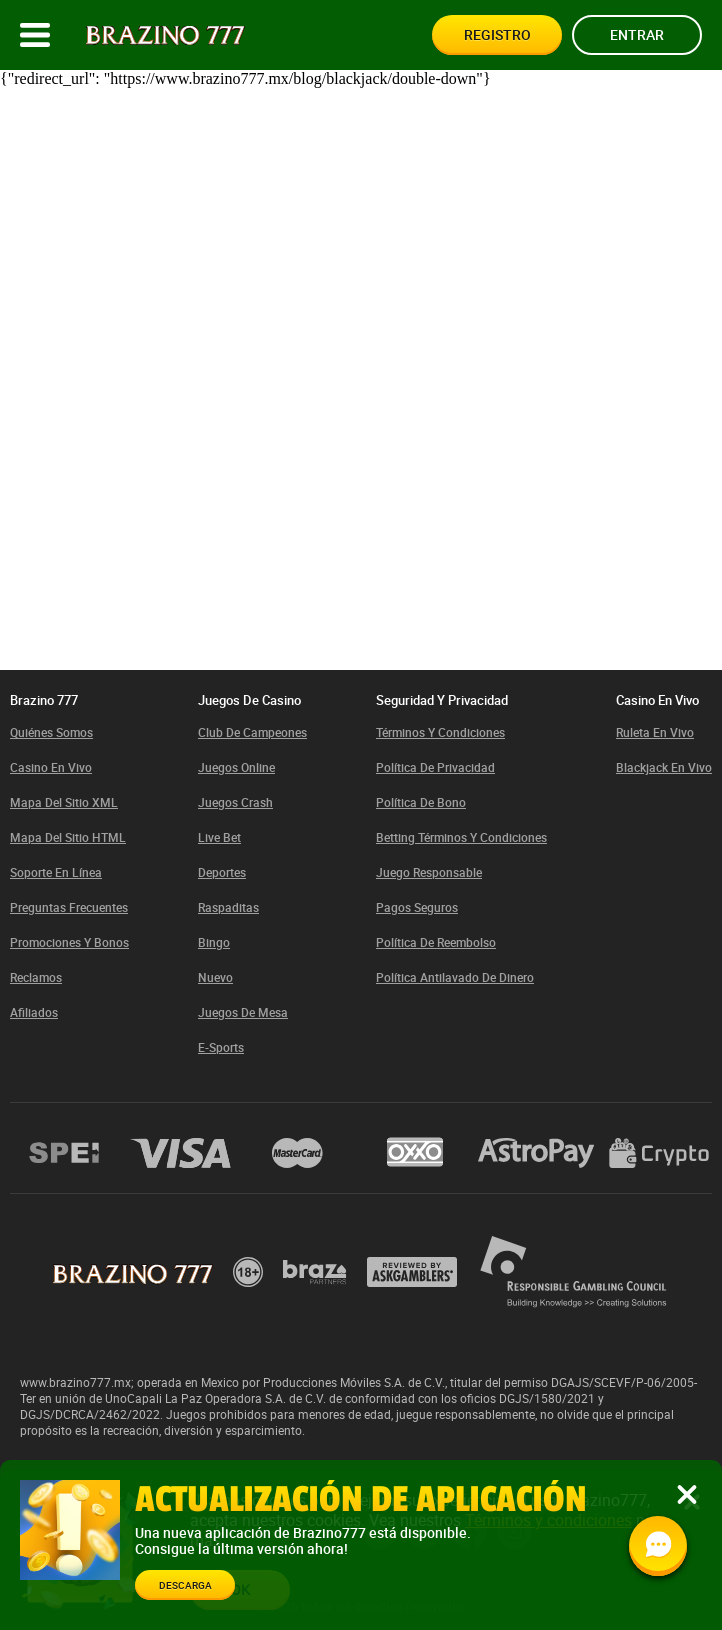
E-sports (221, 1047)
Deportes (222, 872)
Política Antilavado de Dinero (455, 977)
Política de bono (421, 802)
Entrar (637, 34)
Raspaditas (228, 907)
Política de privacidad (435, 767)
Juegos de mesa (243, 1012)
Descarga (185, 1585)
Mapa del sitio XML (64, 802)
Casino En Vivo (51, 767)
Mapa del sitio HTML (68, 837)
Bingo (214, 942)
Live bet (219, 837)
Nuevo (215, 977)
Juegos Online (236, 767)
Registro (497, 34)
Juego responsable (429, 872)
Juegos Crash (235, 802)
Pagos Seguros (417, 907)
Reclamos (36, 977)
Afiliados (34, 1012)
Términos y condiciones (440, 732)
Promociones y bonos (69, 942)
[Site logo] (165, 35)
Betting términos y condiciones (461, 837)
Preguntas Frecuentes (69, 907)
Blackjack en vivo (664, 767)
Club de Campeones (252, 732)
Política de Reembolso (436, 942)
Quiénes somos (51, 732)
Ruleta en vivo (655, 732)
